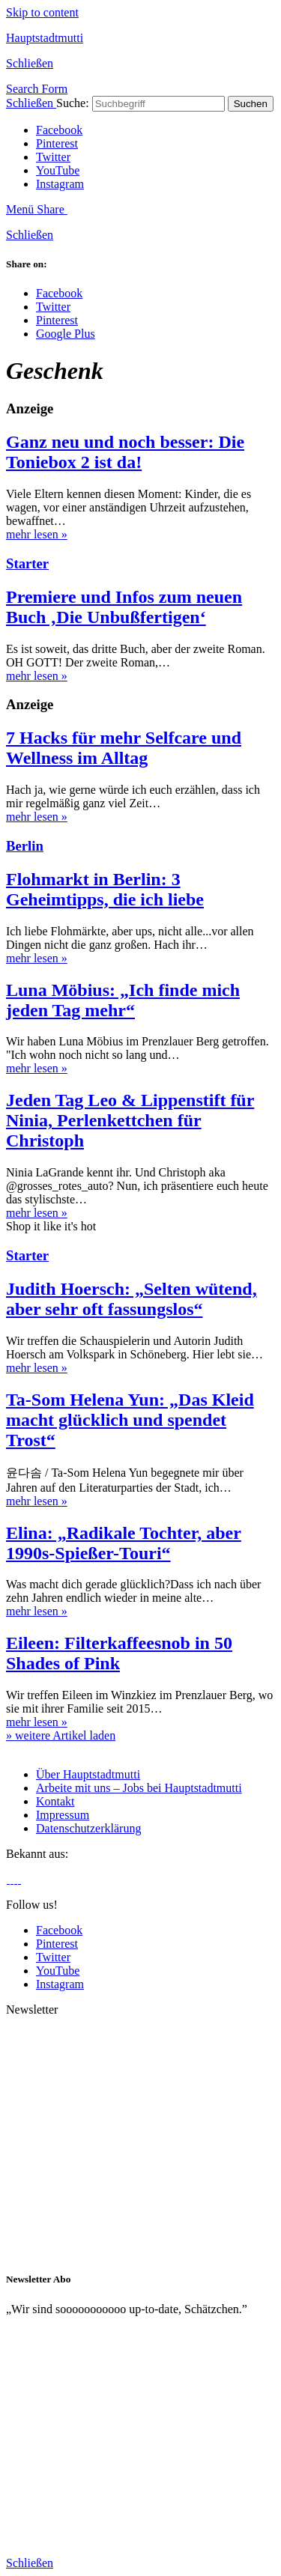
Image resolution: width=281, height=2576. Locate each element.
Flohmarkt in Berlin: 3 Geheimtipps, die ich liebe (105, 889)
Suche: (72, 103)
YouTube (57, 170)
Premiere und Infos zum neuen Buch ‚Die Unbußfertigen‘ (124, 607)
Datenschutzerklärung (88, 1828)
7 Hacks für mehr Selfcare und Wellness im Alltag (123, 748)
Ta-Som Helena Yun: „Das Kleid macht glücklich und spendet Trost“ (130, 1420)
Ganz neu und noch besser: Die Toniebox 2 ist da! (125, 452)
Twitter (53, 157)
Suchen (251, 103)
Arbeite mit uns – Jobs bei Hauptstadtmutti (139, 1787)
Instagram (60, 183)
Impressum (62, 1814)
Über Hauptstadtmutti (88, 1774)
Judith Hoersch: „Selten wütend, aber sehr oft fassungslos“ (131, 1299)
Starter (27, 563)
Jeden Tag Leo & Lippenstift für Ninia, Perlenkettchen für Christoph (130, 1120)
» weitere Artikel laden (60, 1735)
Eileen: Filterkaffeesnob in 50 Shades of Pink (119, 1653)
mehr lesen (36, 534)
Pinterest (57, 143)
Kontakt (55, 1801)
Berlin (24, 846)
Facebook (59, 130)
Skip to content (42, 12)
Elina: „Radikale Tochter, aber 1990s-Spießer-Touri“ (123, 1543)
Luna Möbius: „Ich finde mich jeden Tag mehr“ (123, 1000)
